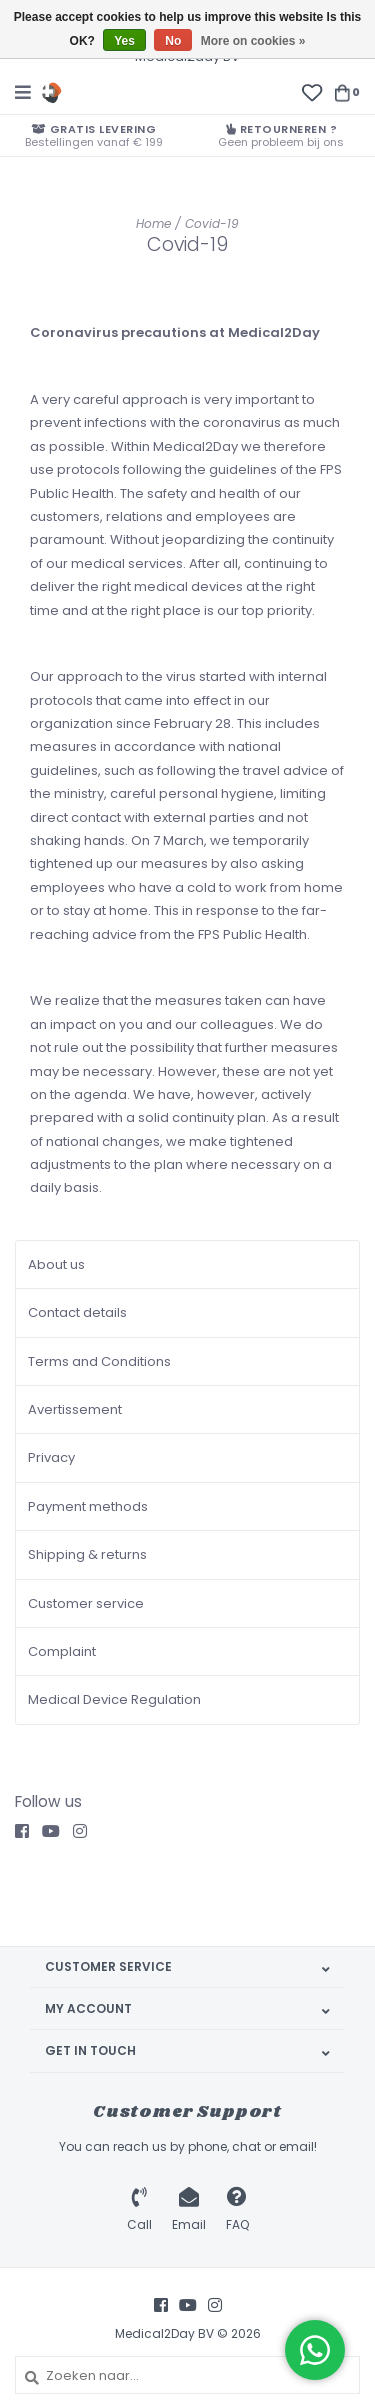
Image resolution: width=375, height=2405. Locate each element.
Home (153, 223)
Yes (124, 41)
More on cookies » (253, 41)
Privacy (51, 1457)
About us (56, 1264)
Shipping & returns (87, 1554)
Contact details (77, 1312)
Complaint (62, 1651)
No (173, 41)
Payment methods (88, 1506)
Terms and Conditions (99, 1361)
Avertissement (75, 1409)
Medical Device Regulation (114, 1699)
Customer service (86, 1603)
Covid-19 (212, 223)
